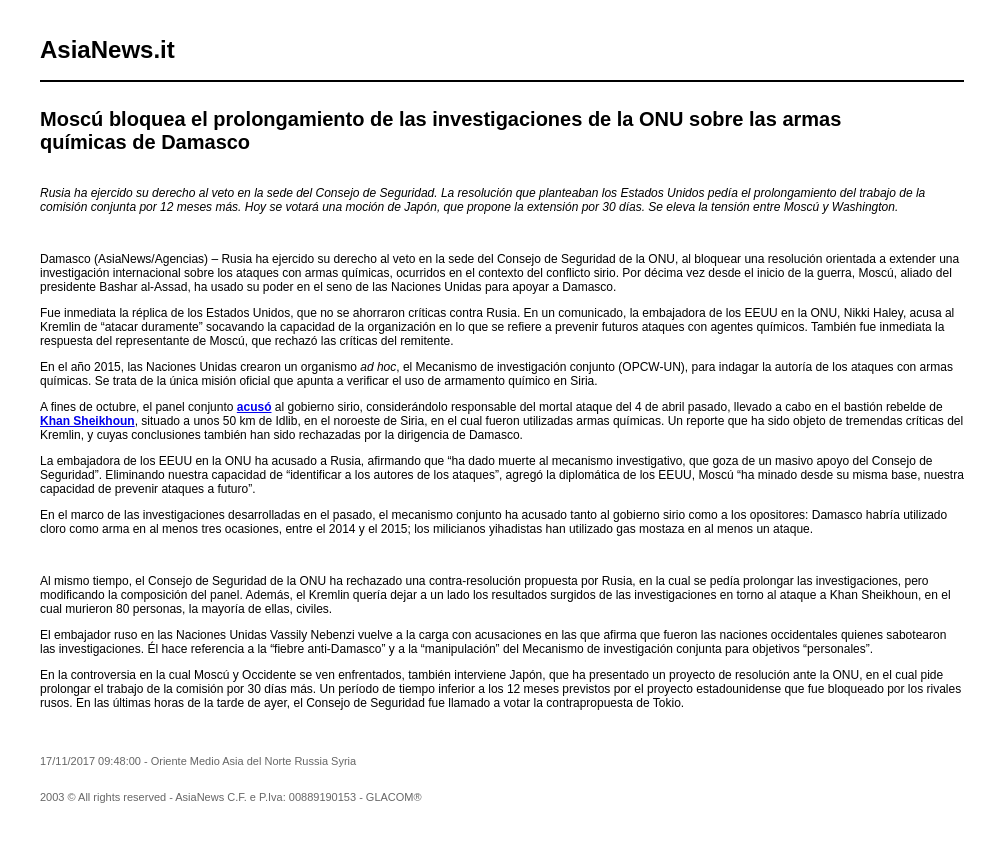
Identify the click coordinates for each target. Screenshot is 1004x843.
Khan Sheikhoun (87, 421)
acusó (254, 407)
